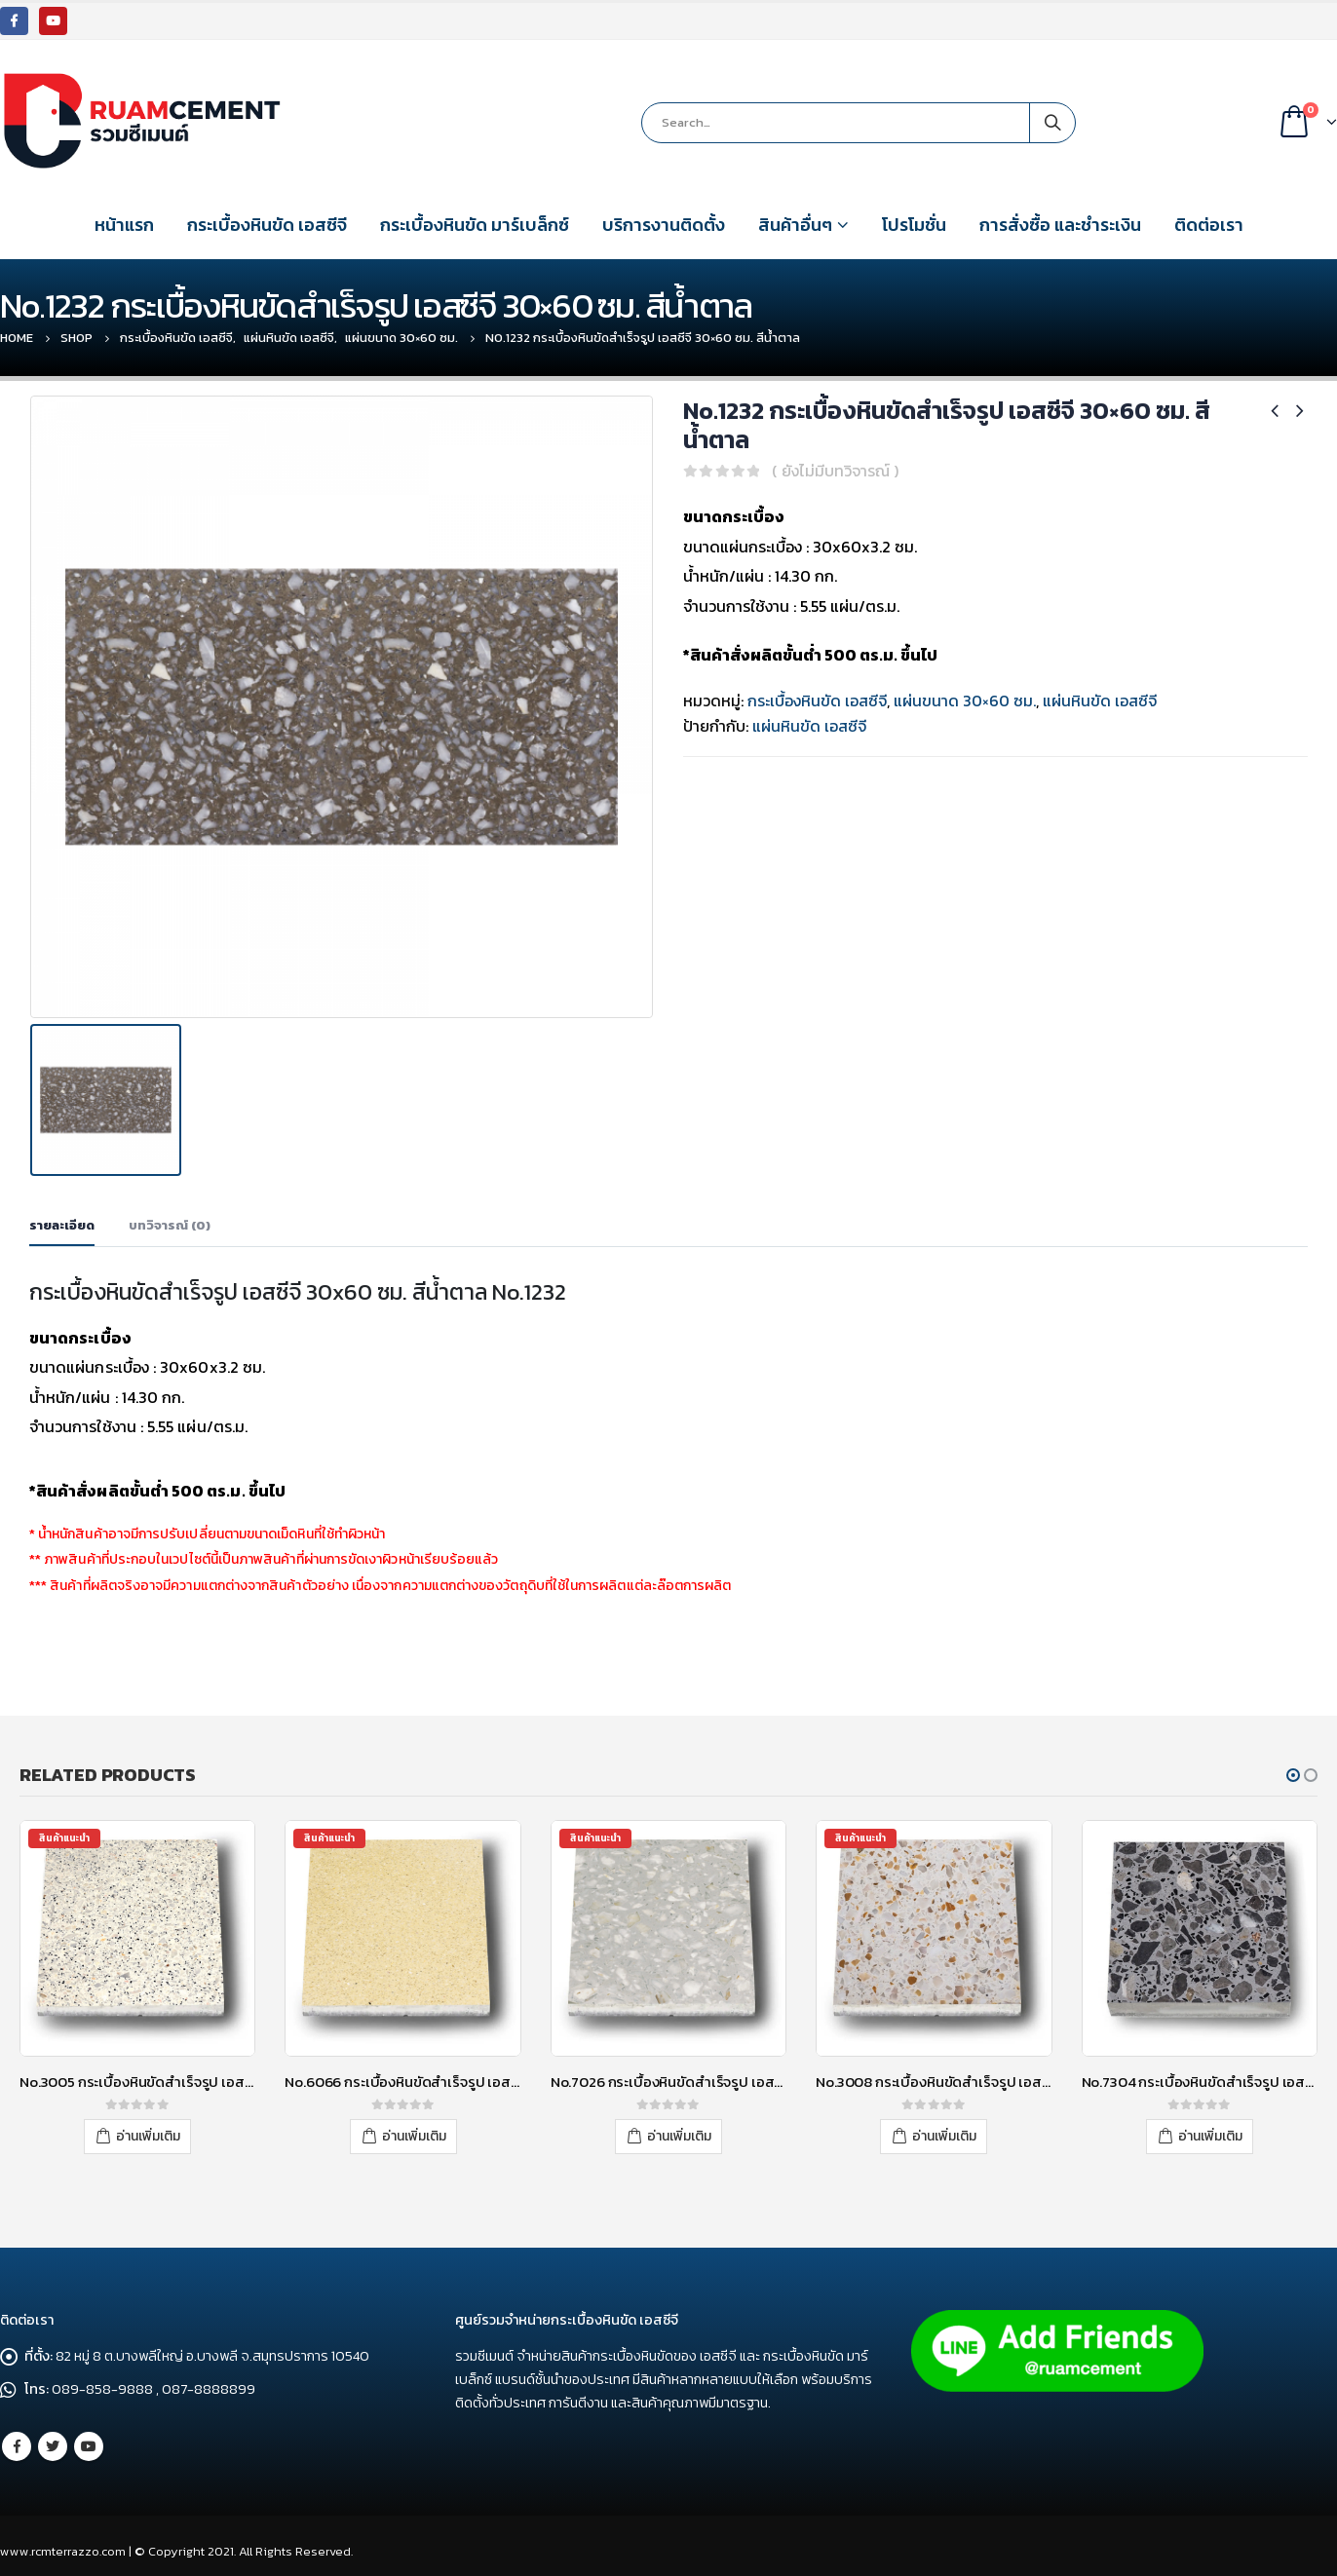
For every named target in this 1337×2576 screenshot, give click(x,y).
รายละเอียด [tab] (62, 1224)
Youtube (88, 2446)
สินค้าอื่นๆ (795, 224)
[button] (1293, 1775)
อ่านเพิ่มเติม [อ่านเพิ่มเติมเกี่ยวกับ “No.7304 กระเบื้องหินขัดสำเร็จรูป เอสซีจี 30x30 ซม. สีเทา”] (1210, 2136)
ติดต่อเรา (1208, 224)
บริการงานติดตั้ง (663, 224)
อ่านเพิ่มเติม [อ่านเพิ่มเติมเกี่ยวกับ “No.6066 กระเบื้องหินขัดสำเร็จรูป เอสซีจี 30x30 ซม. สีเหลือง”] (414, 2136)
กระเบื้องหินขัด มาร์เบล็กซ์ (474, 224)
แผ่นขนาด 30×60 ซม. (965, 700)
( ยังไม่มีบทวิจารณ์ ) (835, 470)
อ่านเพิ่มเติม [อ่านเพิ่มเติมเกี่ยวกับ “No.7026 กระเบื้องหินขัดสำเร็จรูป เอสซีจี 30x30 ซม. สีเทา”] (679, 2136)
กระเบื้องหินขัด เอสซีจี (267, 224)
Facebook (16, 2446)
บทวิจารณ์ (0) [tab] (169, 1224)
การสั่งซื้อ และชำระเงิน (1060, 224)
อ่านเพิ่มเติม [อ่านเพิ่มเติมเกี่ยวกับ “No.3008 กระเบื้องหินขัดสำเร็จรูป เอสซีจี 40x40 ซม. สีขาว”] (944, 2136)
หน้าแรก (124, 224)
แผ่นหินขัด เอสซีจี (1100, 700)
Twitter (52, 2446)
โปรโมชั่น (914, 224)
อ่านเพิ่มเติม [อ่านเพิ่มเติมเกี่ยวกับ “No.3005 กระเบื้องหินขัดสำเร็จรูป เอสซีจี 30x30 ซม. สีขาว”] (148, 2136)
